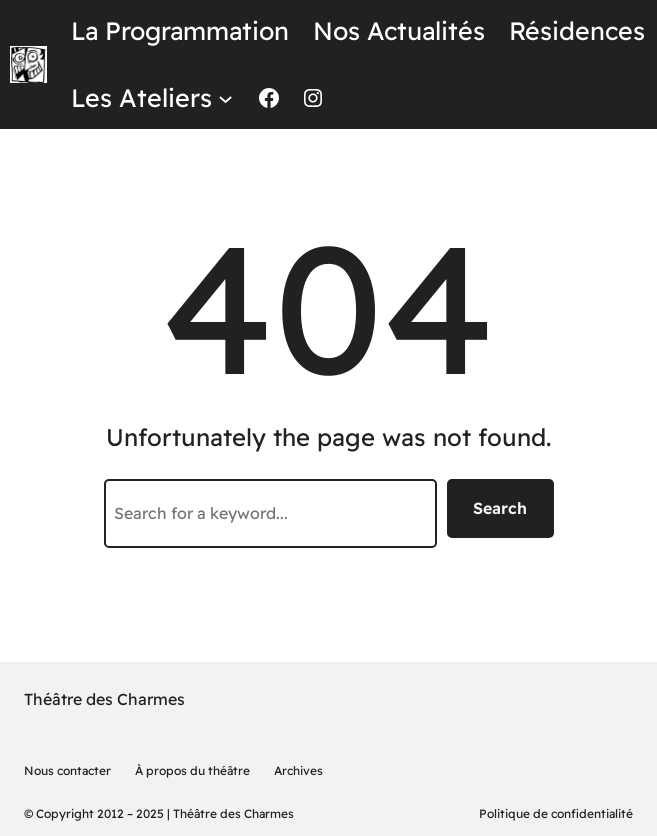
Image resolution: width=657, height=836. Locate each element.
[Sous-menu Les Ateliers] (225, 97)
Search (500, 508)
